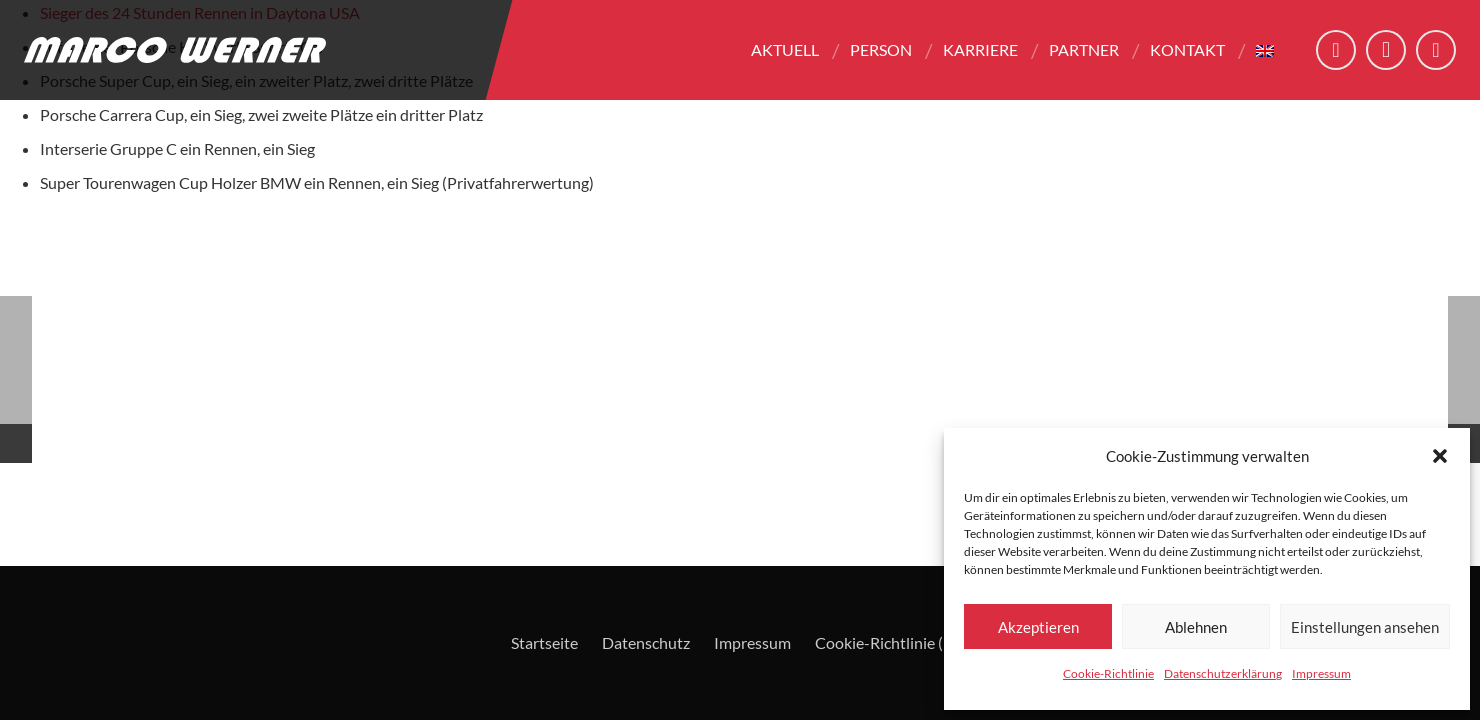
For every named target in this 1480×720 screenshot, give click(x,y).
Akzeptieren (1038, 627)
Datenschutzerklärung (1223, 673)
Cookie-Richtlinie (1108, 673)
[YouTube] (1436, 50)
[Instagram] (1386, 50)
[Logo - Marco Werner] (175, 50)
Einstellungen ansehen (1365, 627)
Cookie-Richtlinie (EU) (892, 642)
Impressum (1321, 673)
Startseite (544, 642)
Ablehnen (1196, 627)
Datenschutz (646, 642)
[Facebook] (1336, 50)
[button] (1440, 456)
